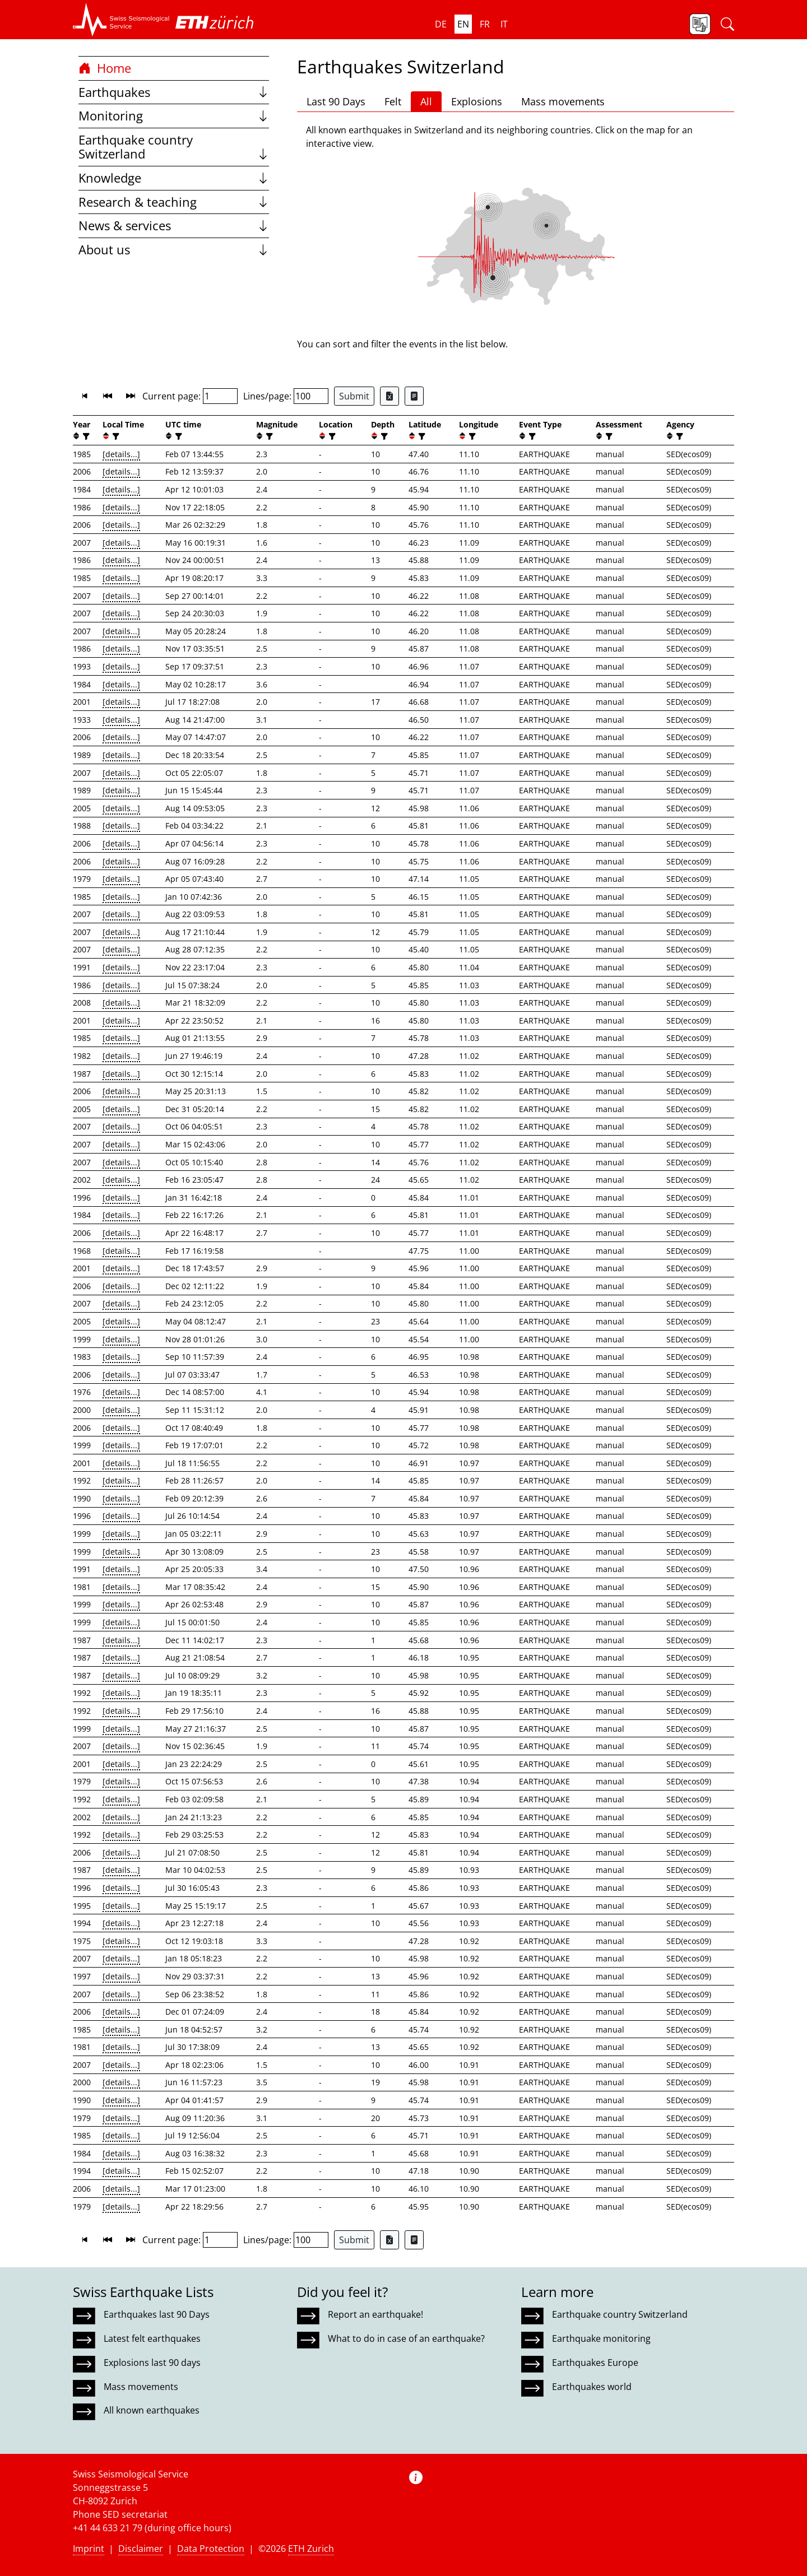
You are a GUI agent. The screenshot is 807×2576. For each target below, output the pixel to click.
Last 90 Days (336, 101)
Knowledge (173, 178)
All (426, 101)
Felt (392, 101)
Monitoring (173, 115)
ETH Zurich (311, 2548)
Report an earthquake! (375, 2314)
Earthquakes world (592, 2386)
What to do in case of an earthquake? (406, 2338)
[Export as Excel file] (389, 396)
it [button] (504, 24)
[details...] (121, 454)
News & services (173, 225)
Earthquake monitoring (601, 2338)
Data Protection (210, 2548)
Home (104, 68)
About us (173, 249)
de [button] (441, 24)
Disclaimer (140, 2548)
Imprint (88, 2548)
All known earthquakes (152, 2410)
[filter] (85, 436)
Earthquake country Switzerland (173, 147)
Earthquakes (173, 92)
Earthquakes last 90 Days (157, 2314)
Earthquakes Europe (595, 2362)
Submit (354, 396)
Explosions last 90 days (152, 2362)
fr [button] (485, 24)
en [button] (463, 24)
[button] (121, 19)
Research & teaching (173, 202)
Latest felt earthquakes (152, 2338)
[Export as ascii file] (414, 396)
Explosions (476, 101)
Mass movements (563, 101)
